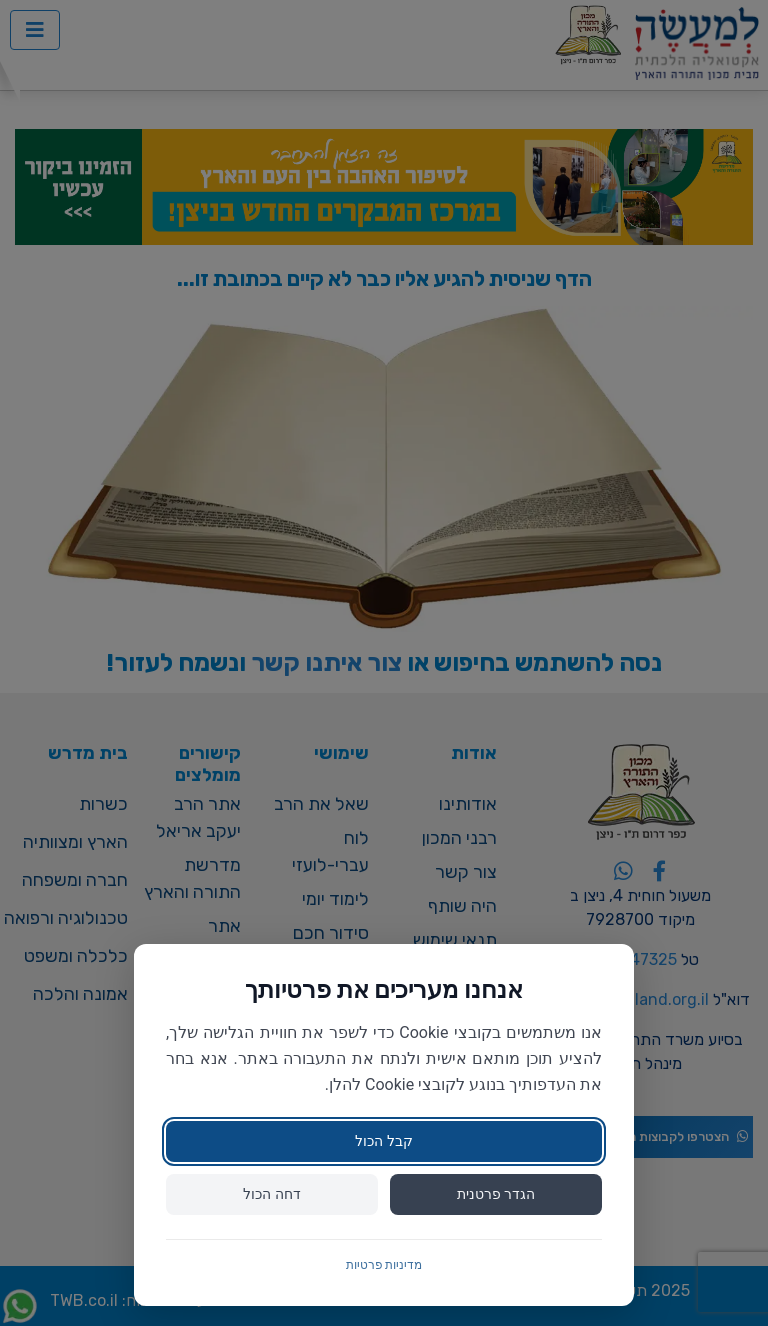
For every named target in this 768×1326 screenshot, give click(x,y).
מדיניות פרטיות (384, 1265)
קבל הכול (383, 1141)
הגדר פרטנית (496, 1194)
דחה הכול (271, 1194)
